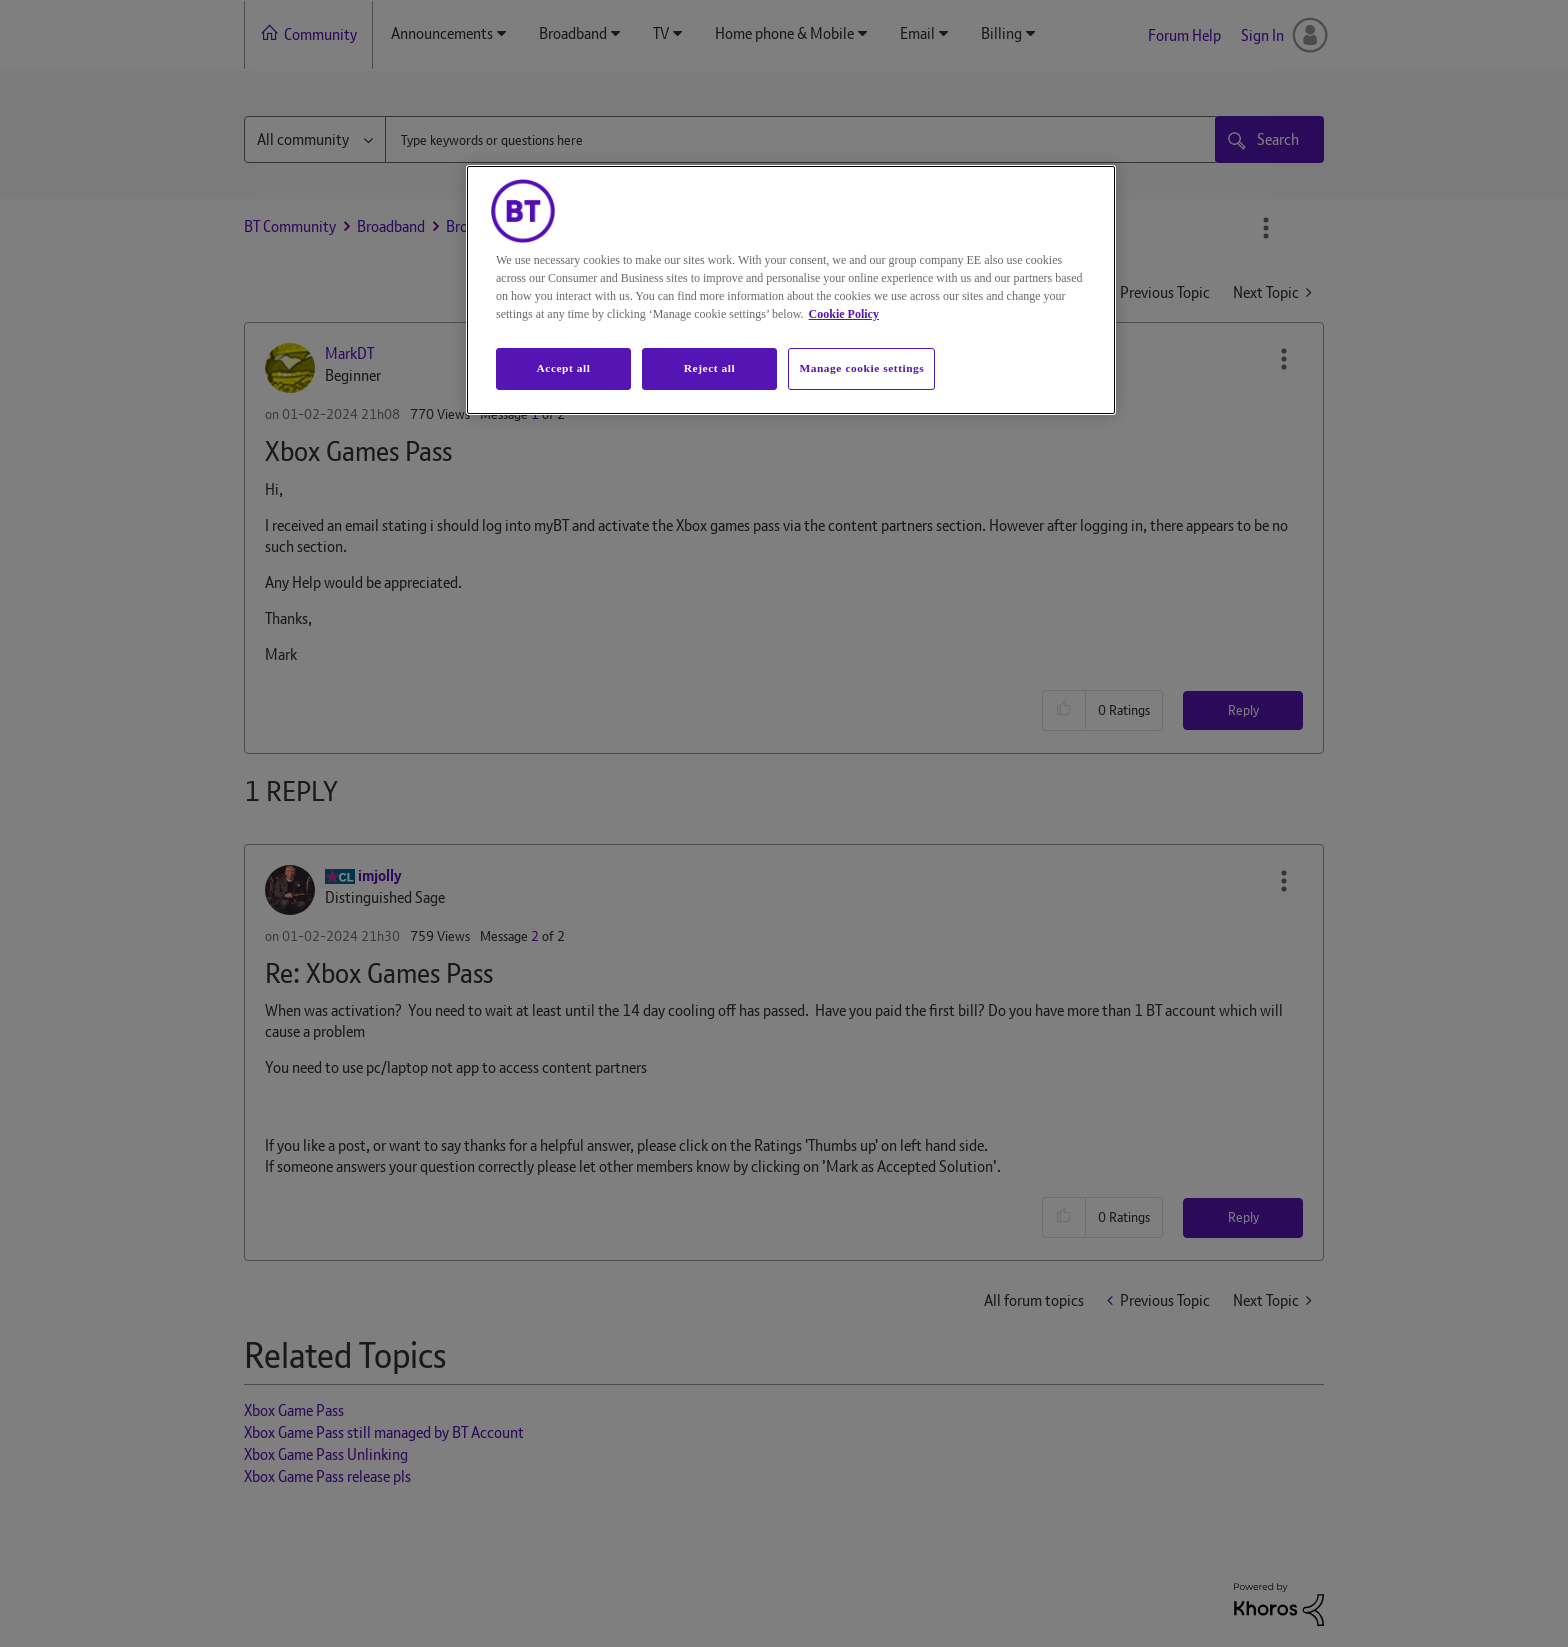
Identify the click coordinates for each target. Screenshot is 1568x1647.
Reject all (709, 368)
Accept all (563, 368)
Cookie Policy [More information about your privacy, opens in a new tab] (844, 314)
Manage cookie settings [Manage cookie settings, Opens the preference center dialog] (861, 368)
